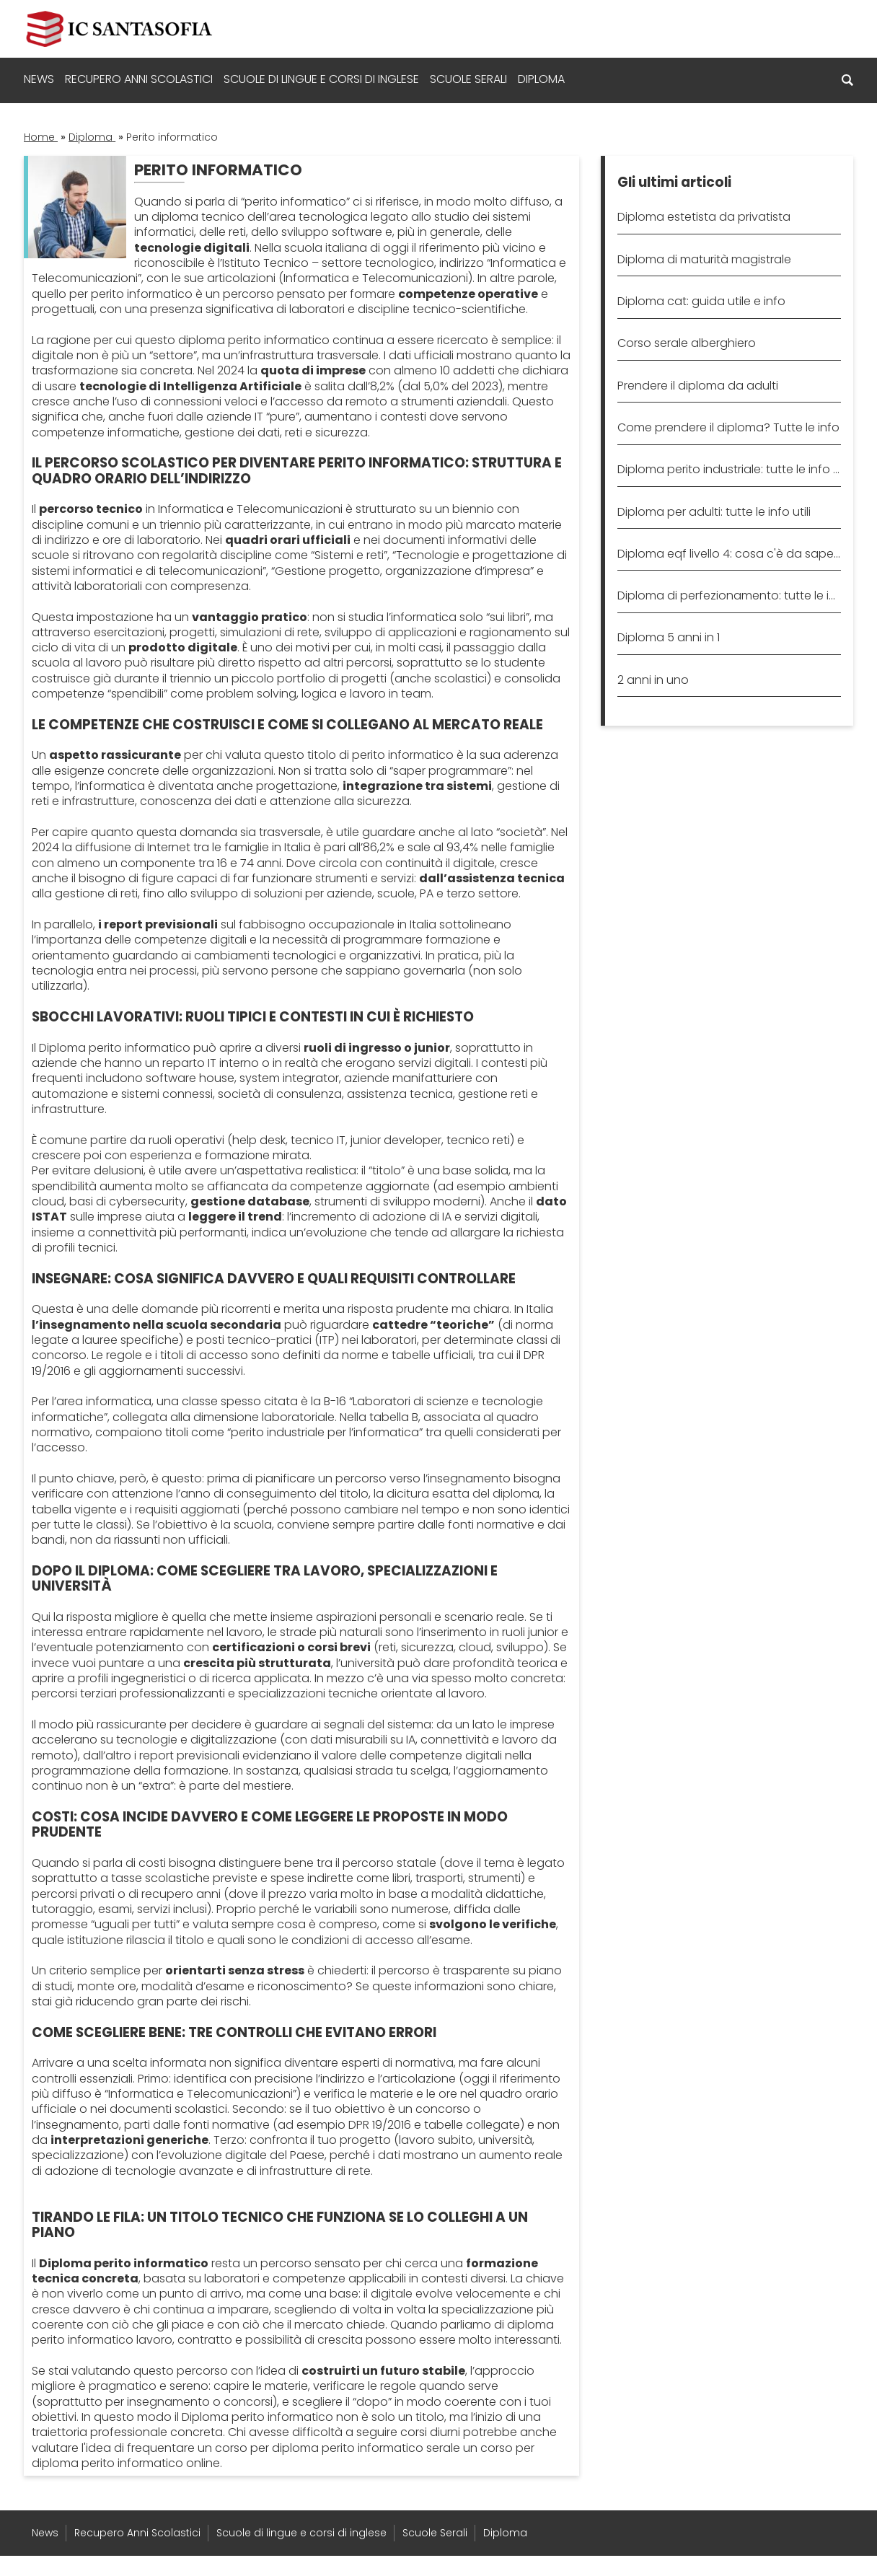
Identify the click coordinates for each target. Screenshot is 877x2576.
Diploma (541, 79)
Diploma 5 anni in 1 (668, 637)
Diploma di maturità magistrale (704, 259)
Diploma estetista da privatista (703, 216)
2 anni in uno (653, 680)
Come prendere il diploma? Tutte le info (728, 427)
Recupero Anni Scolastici (139, 79)
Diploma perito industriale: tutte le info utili (728, 469)
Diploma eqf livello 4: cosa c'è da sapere (728, 553)
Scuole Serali (468, 79)
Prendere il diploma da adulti (697, 385)
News (39, 79)
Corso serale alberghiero (686, 343)
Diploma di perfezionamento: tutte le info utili (728, 595)
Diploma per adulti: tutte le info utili (714, 512)
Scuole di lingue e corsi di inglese (321, 79)
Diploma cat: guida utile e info (701, 301)
